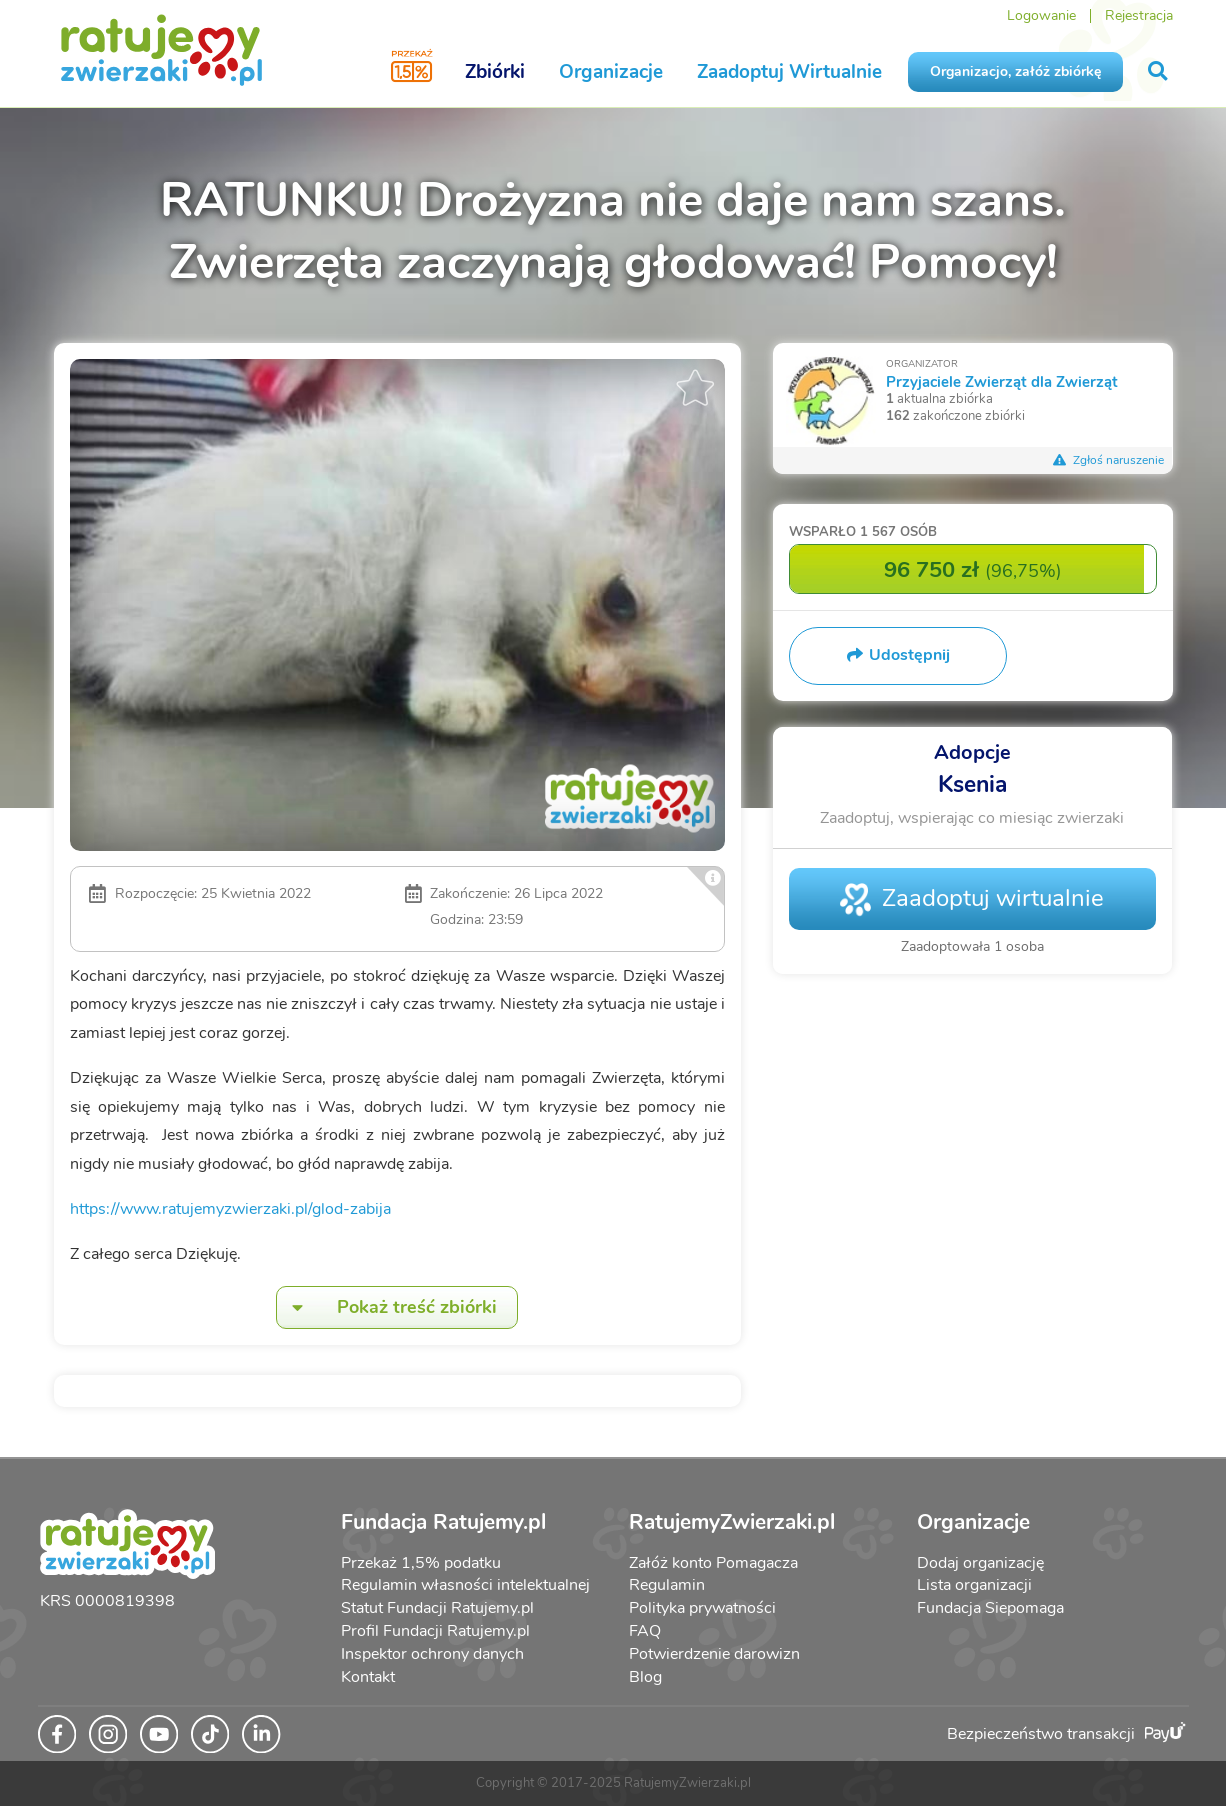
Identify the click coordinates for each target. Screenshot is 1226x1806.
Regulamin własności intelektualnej (465, 1585)
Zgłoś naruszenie (1109, 460)
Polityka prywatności (702, 1608)
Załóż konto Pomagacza (713, 1563)
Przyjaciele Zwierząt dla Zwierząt (1002, 381)
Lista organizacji (974, 1585)
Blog (645, 1677)
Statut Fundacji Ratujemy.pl (437, 1608)
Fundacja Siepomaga (990, 1608)
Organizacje (611, 72)
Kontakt (368, 1677)
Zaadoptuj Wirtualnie (789, 72)
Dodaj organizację (980, 1563)
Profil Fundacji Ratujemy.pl (435, 1631)
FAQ (645, 1631)
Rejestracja (1139, 15)
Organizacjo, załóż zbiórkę (1015, 71)
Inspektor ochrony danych (432, 1654)
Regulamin (667, 1585)
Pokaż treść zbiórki (387, 1307)
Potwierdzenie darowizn (714, 1654)
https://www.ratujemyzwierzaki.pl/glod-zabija (230, 1209)
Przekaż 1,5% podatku (421, 1563)
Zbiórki (495, 72)
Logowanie (1041, 15)
